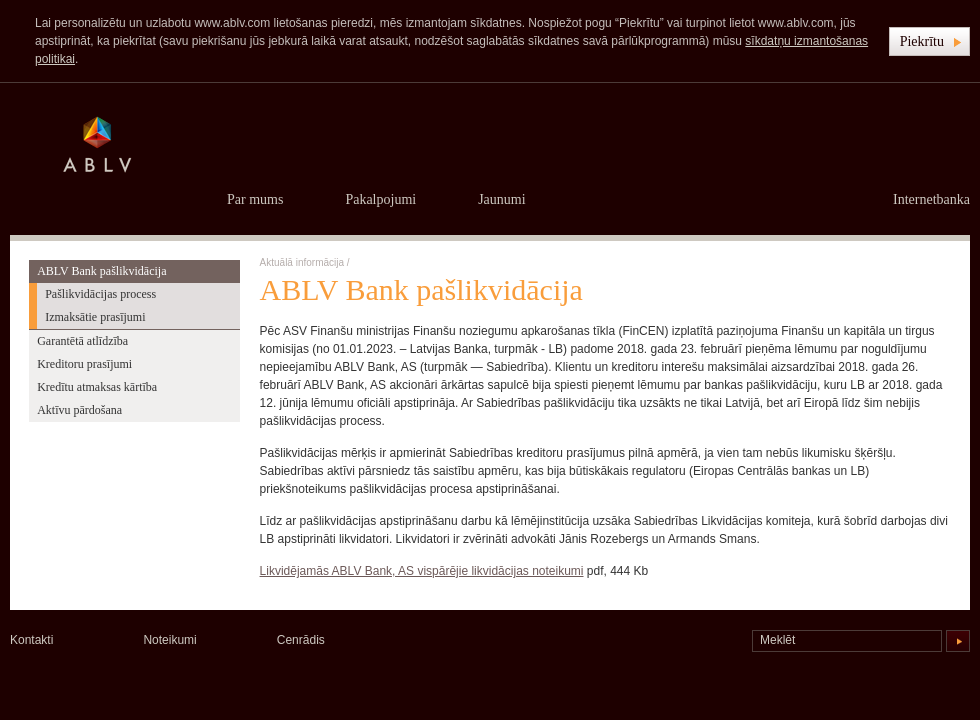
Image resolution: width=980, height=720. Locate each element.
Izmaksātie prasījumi (95, 317)
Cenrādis (301, 640)
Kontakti (31, 640)
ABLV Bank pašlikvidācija (101, 271)
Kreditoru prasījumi (84, 364)
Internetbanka (931, 199)
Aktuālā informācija (302, 262)
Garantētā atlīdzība (82, 341)
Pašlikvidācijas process (100, 294)
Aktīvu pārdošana (79, 410)
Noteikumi (169, 640)
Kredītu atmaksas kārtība (97, 387)
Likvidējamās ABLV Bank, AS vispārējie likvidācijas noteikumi (422, 571)
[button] (929, 41)
